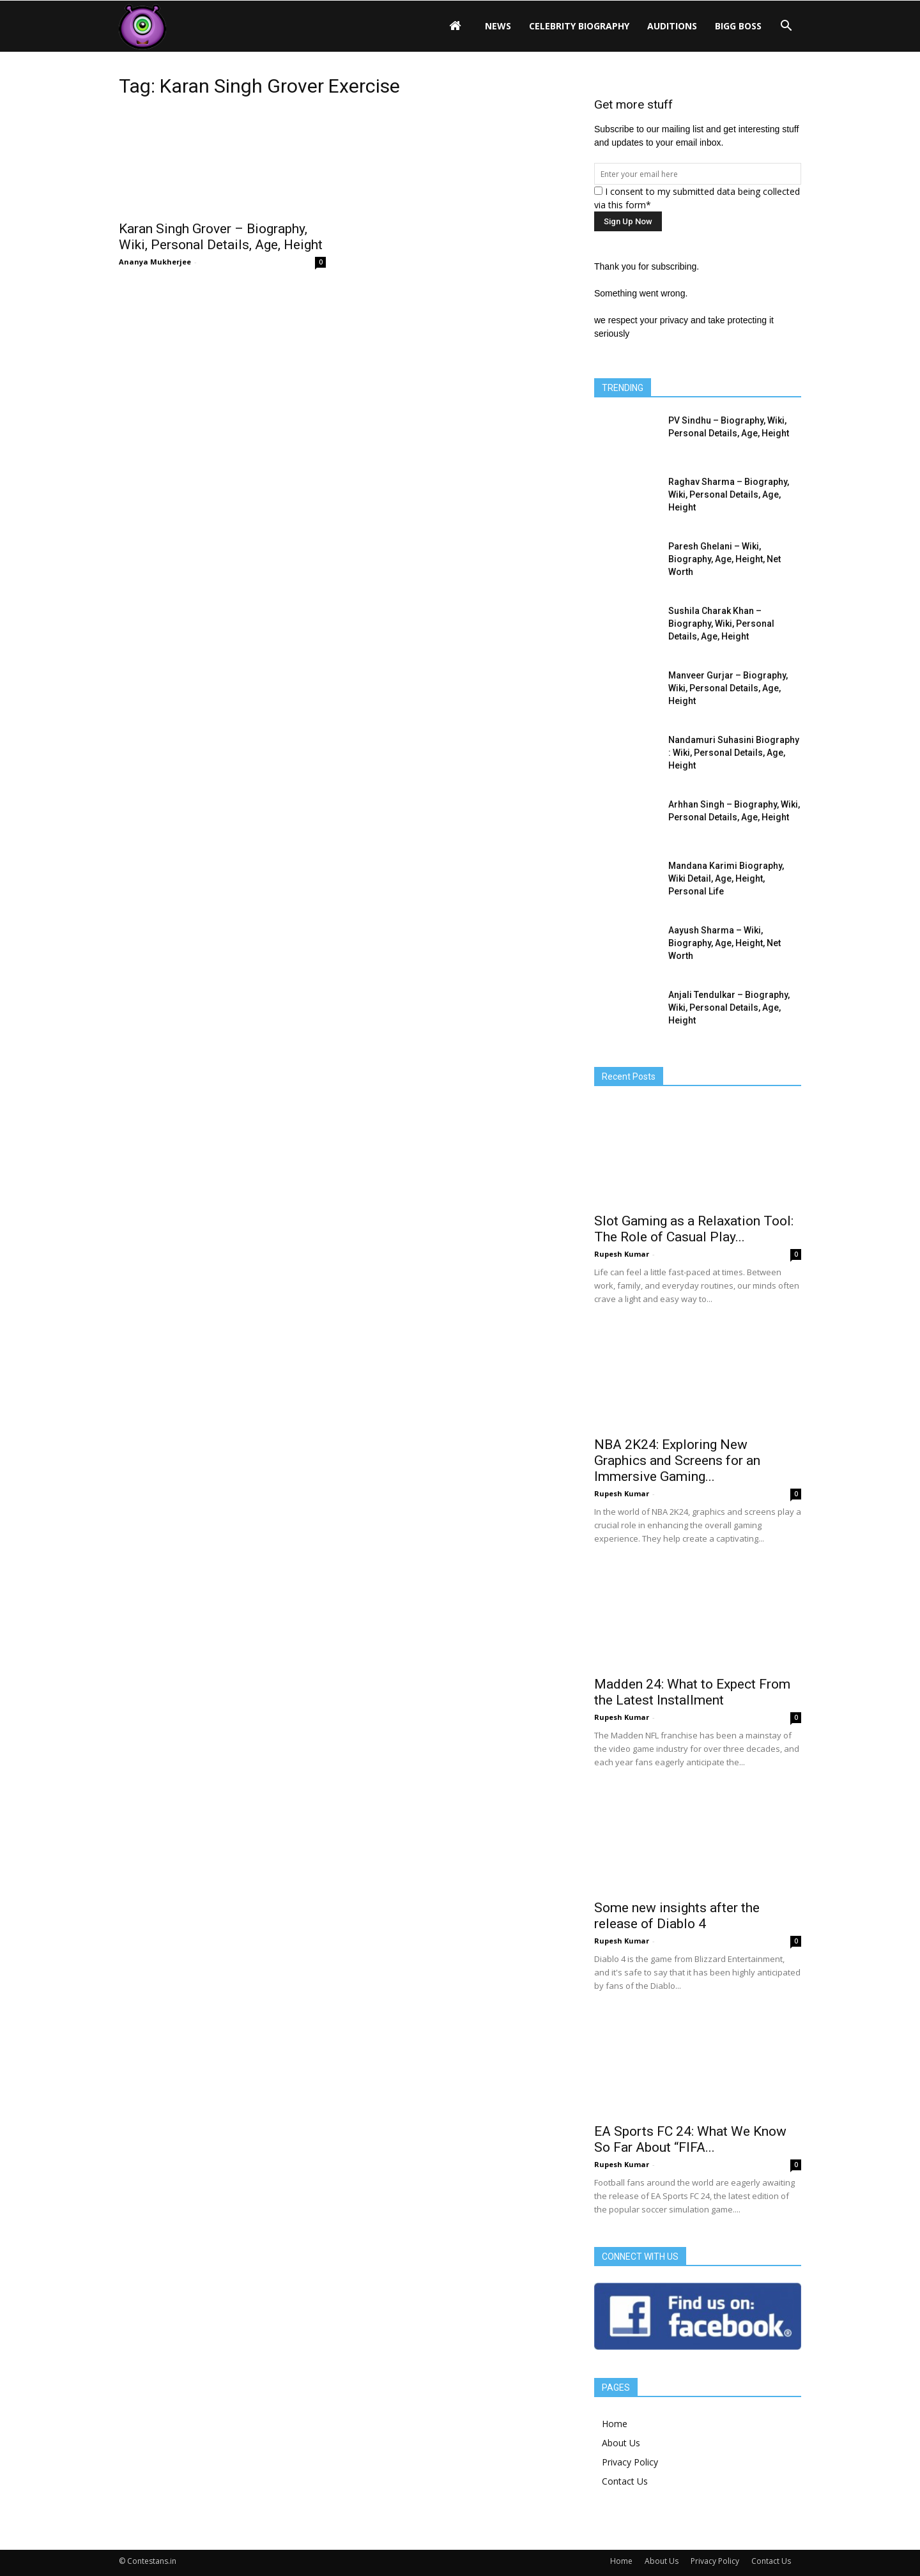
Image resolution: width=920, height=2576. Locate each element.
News (498, 26)
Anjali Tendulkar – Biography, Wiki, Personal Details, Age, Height (729, 1007)
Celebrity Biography (579, 26)
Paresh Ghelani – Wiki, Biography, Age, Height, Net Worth (724, 559)
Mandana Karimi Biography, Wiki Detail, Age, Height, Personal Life (726, 878)
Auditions (672, 26)
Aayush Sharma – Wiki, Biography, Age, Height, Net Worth (724, 943)
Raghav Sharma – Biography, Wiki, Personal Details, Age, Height (728, 494)
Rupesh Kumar (621, 1254)
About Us (621, 2443)
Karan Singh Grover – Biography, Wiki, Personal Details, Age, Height (221, 236)
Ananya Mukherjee (155, 261)
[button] (785, 26)
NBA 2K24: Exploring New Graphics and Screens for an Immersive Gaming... (677, 1460)
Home (614, 2424)
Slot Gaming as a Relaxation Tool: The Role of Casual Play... (693, 1229)
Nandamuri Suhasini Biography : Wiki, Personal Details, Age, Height (733, 752)
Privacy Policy (630, 2462)
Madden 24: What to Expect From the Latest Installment (692, 1692)
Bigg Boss (738, 26)
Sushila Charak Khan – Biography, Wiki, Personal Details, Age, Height (721, 623)
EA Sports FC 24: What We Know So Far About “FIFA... (690, 2139)
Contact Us (625, 2481)
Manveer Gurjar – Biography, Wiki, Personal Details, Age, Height (728, 688)
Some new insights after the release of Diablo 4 (677, 1915)
